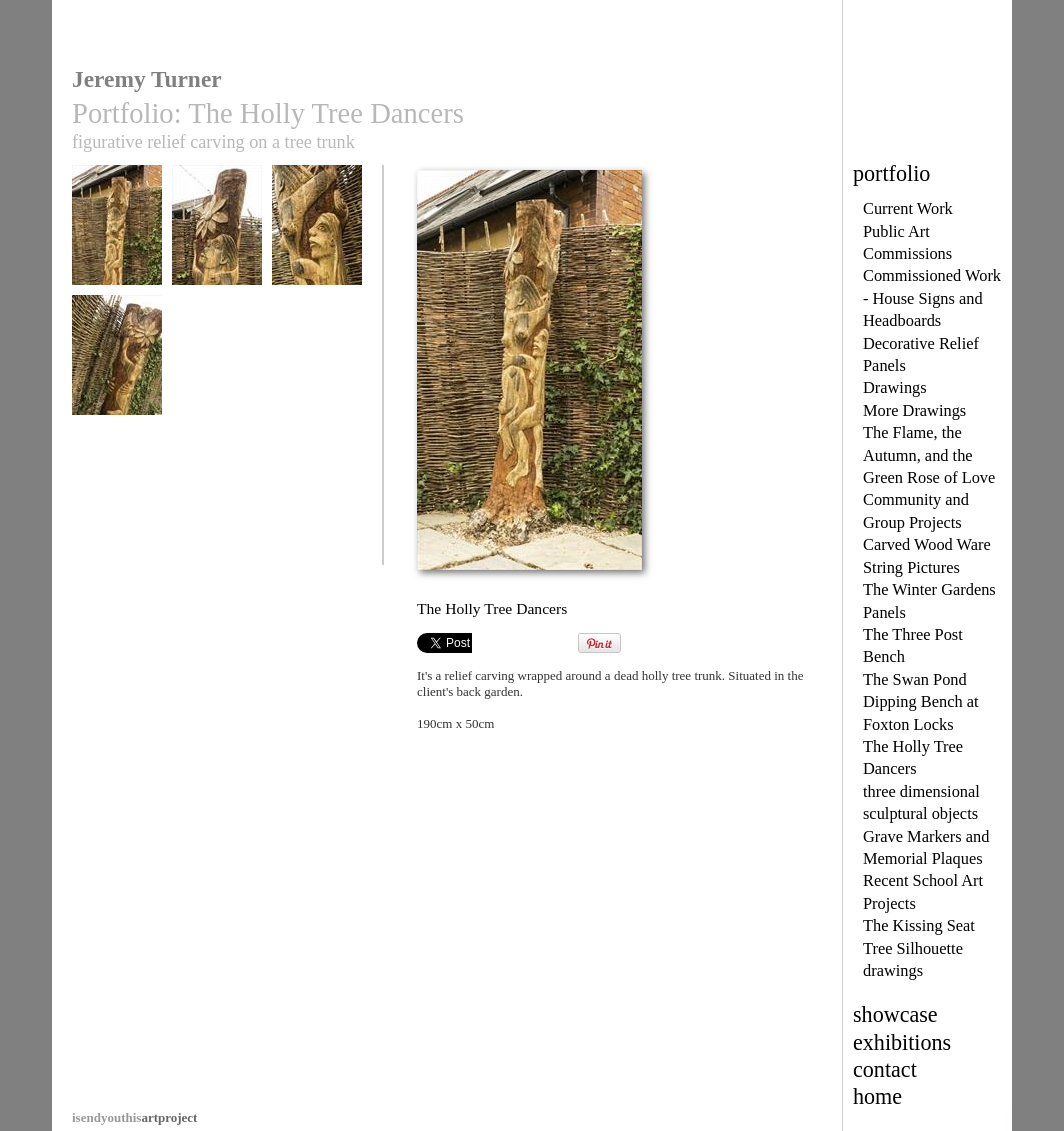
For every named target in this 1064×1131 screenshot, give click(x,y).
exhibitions (902, 1042)
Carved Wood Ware (927, 544)
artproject (134, 1117)
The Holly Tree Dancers (117, 241)
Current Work (908, 208)
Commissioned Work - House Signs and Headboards (932, 298)
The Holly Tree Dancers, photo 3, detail (317, 249)
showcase (895, 1014)
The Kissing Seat (919, 925)
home (877, 1096)
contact (885, 1069)
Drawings (895, 387)
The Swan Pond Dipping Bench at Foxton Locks (921, 702)
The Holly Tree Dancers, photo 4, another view (117, 379)
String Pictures (911, 567)
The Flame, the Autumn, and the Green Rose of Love (929, 455)
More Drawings (914, 410)
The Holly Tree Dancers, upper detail (217, 249)
